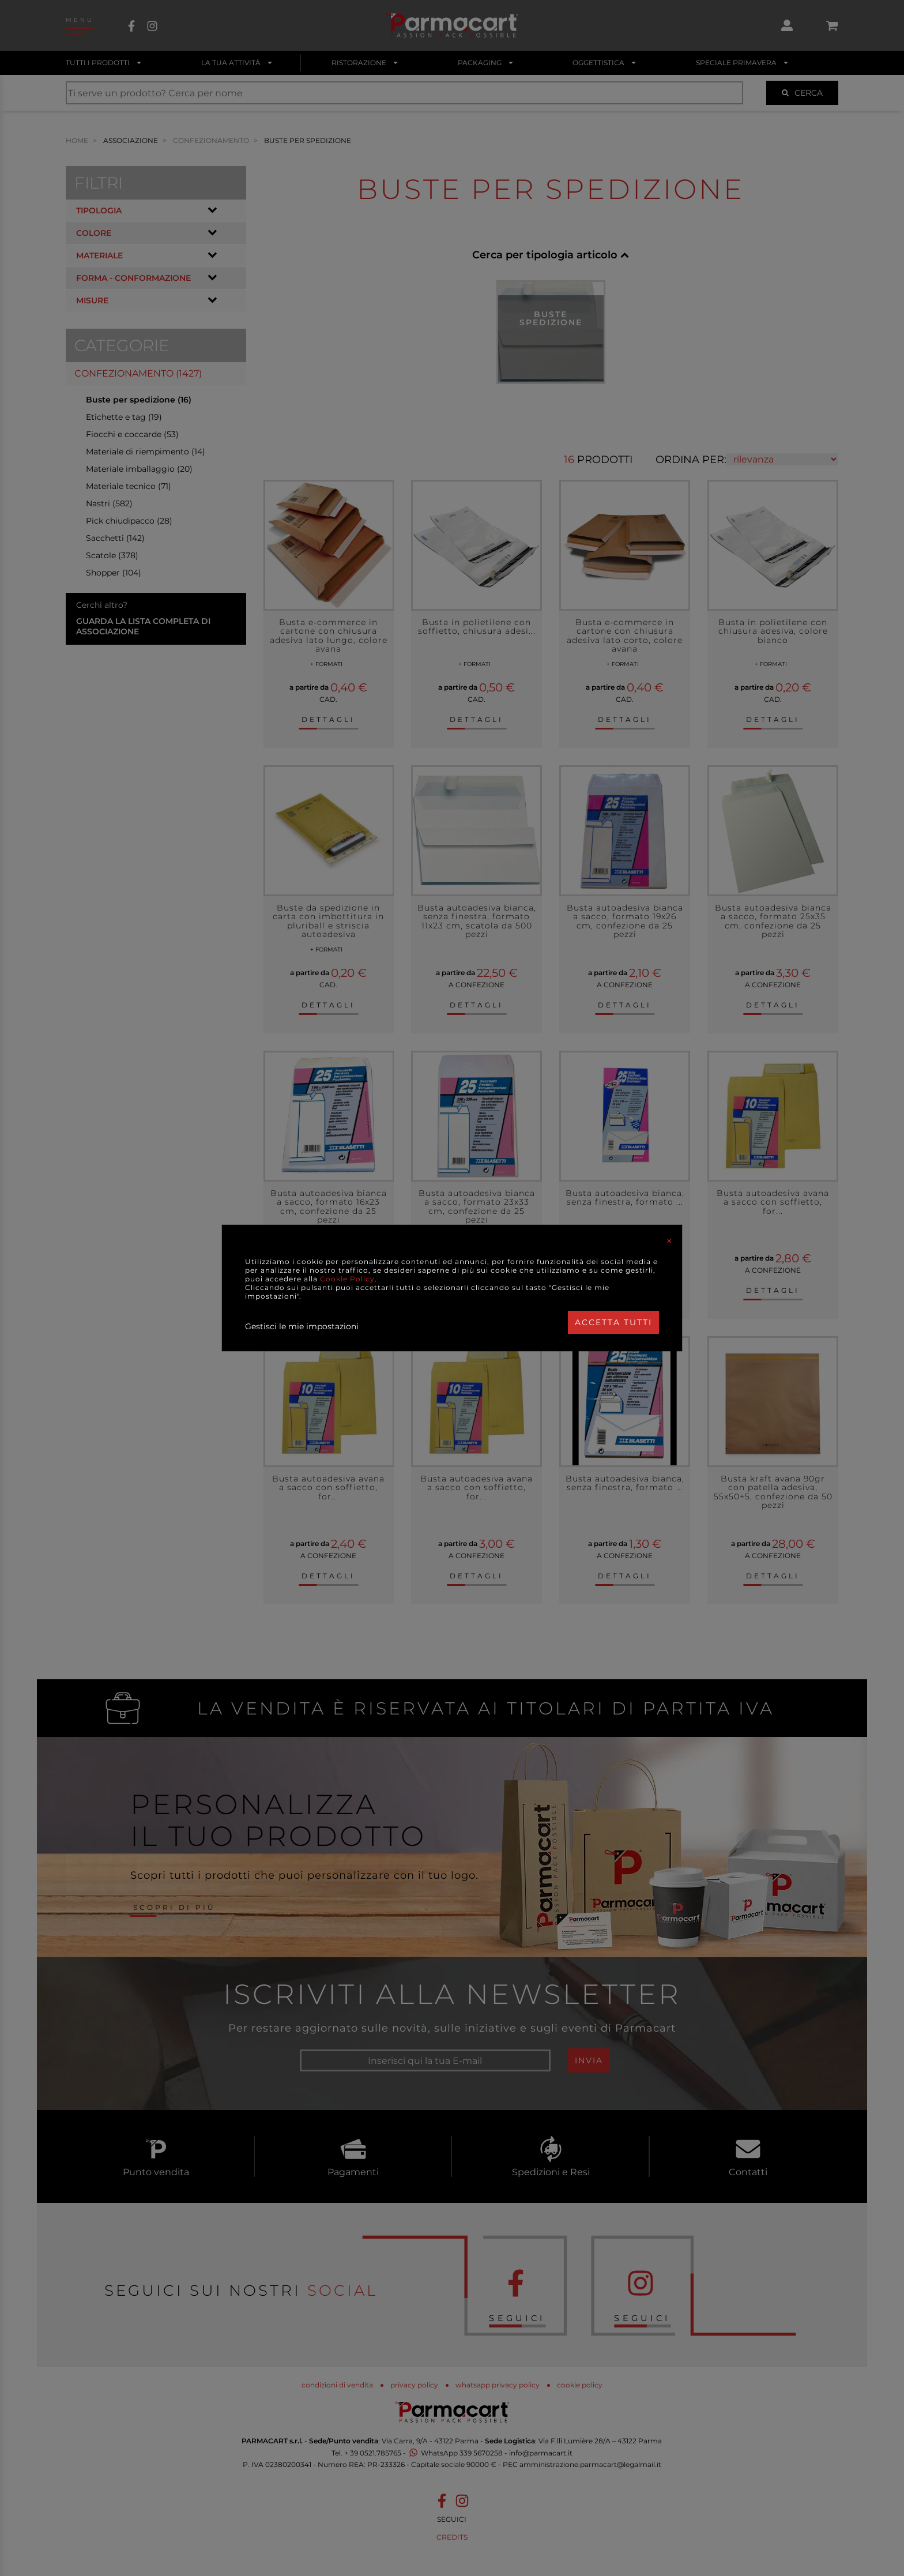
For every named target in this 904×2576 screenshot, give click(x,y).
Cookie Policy (347, 1278)
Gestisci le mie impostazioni (302, 1326)
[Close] (669, 1241)
